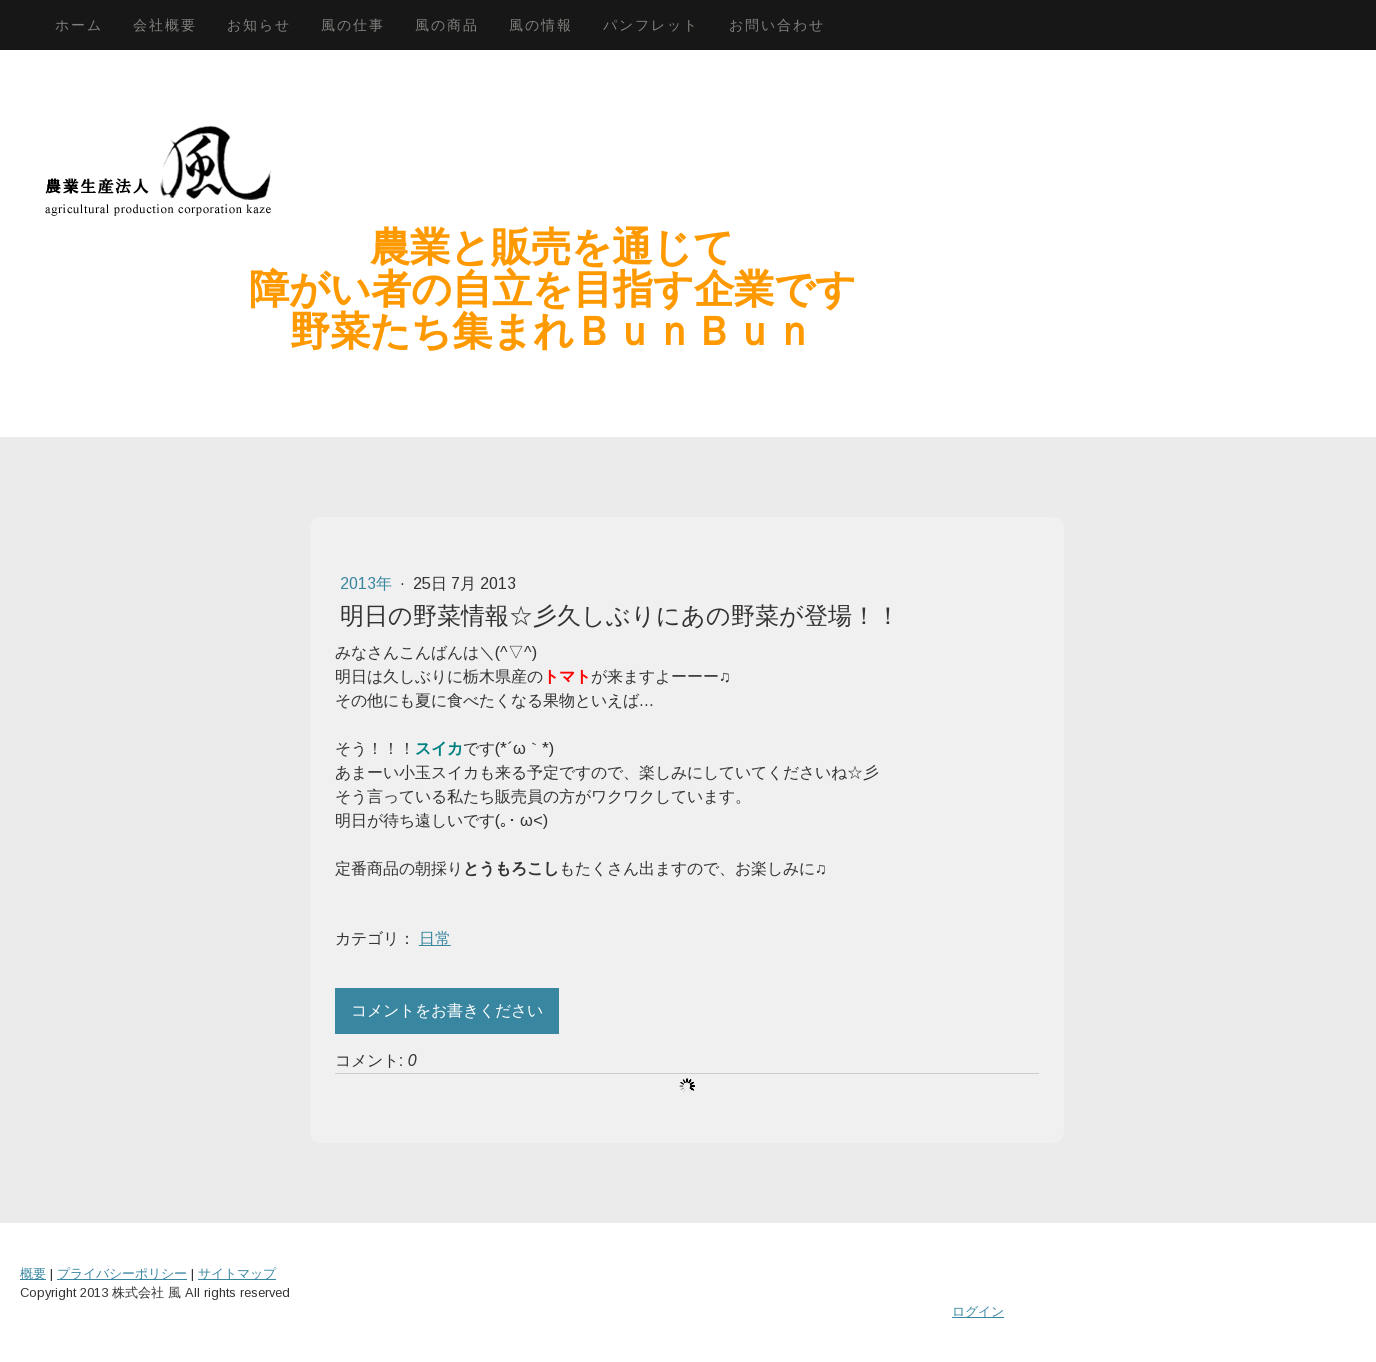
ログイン (978, 1311)
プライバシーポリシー (122, 1273)
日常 (435, 938)
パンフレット (651, 25)
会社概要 (165, 25)
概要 (33, 1273)
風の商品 (447, 25)
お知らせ (259, 25)
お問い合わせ (777, 25)
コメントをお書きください (447, 1010)
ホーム (79, 25)
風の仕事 (353, 25)
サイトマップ (237, 1273)
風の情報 (541, 25)
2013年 (368, 583)
